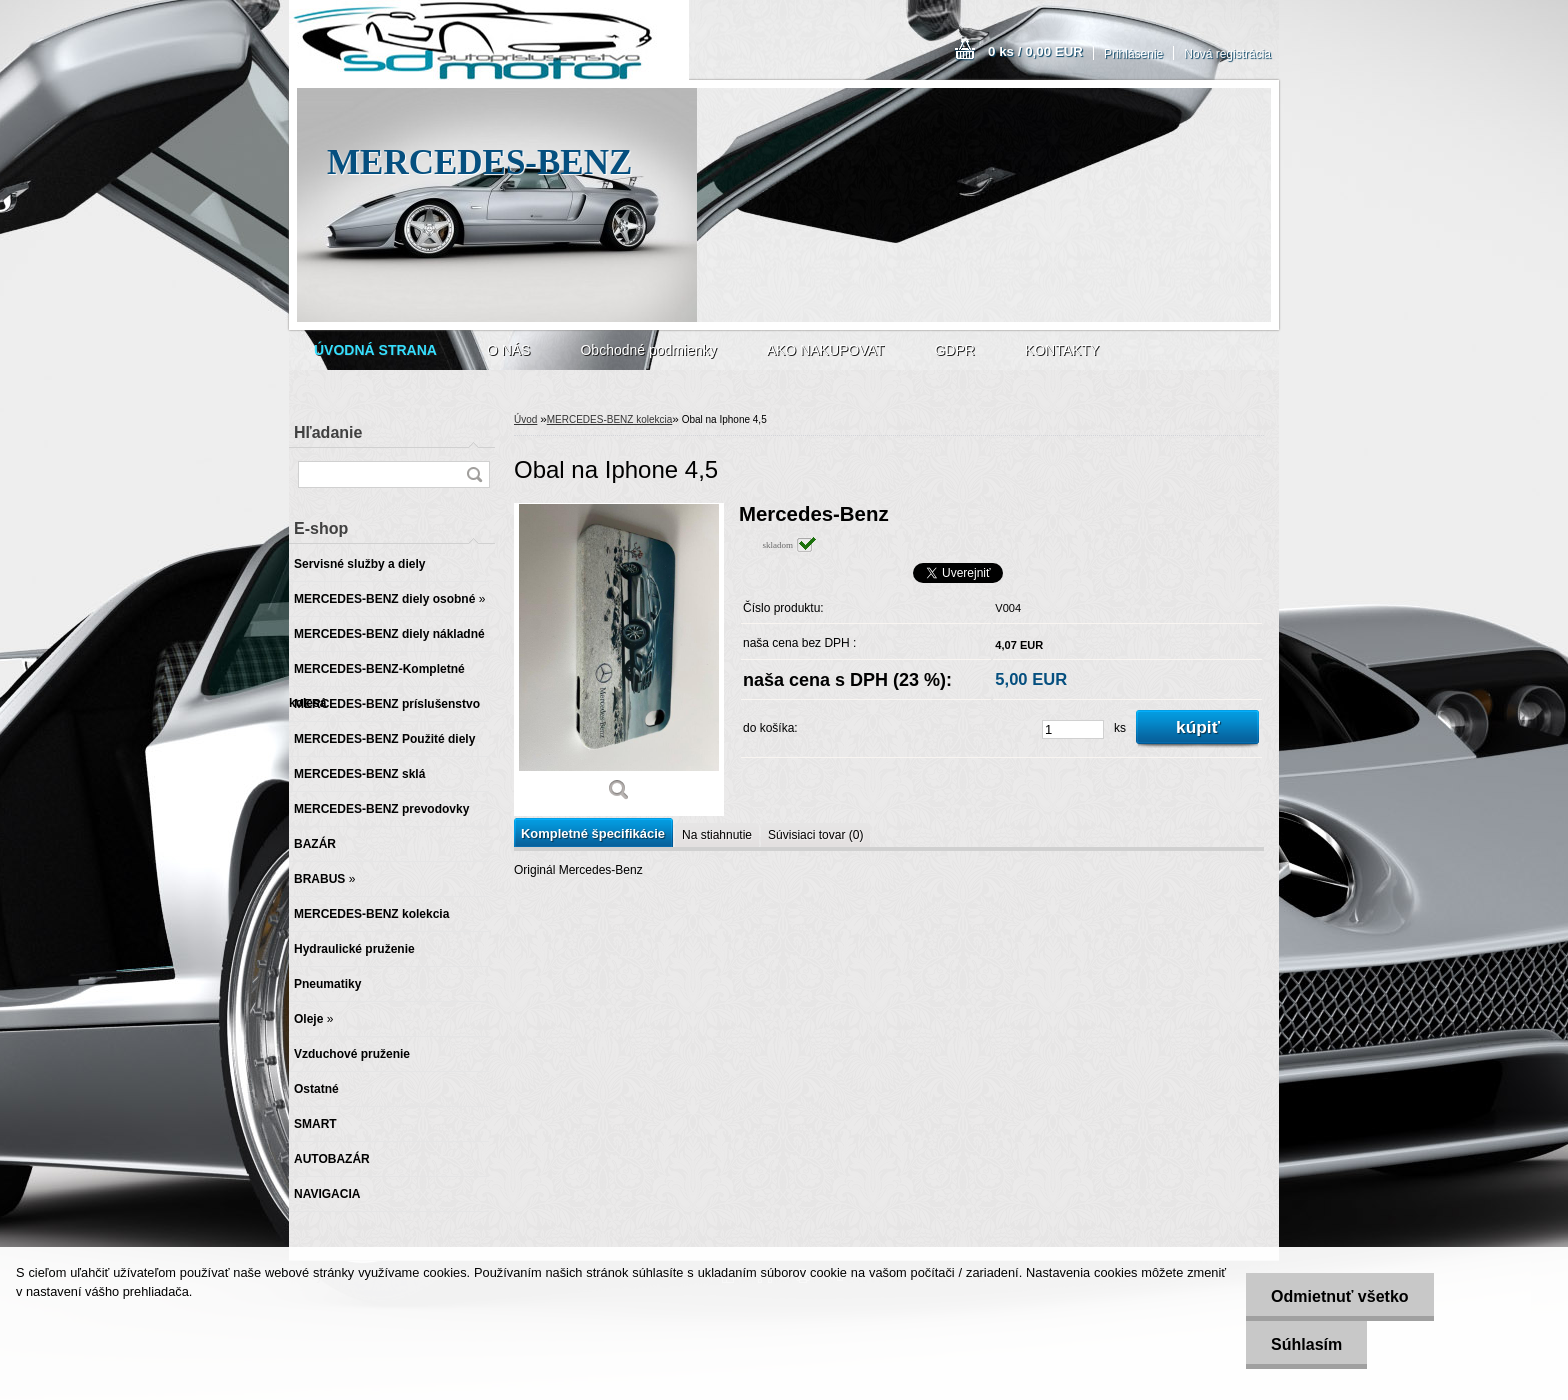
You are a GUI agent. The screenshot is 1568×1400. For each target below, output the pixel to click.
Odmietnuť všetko (1339, 1296)
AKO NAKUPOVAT (826, 350)
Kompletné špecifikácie (593, 833)
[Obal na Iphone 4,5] (619, 659)
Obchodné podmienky (648, 350)
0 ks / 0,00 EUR (1035, 51)
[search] (474, 474)
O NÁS (509, 350)
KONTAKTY (1062, 350)
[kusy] (1073, 729)
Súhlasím (1306, 1344)
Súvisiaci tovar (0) (815, 835)
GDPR (954, 350)
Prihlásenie (1133, 54)
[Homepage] (375, 350)
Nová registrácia (1227, 54)
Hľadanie (328, 432)
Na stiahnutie (717, 835)
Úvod (525, 419)
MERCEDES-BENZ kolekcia (610, 419)
